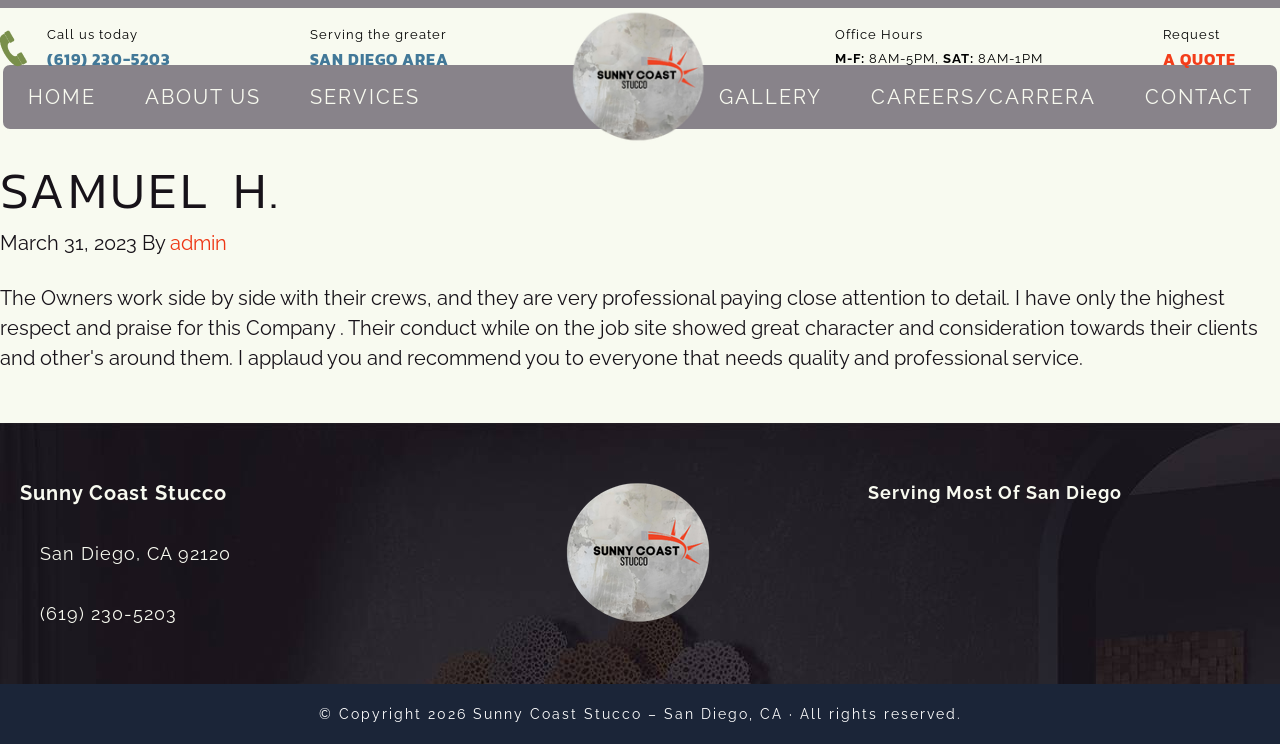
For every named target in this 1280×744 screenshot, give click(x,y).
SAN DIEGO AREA (379, 59)
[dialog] (1155, 679)
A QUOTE (1199, 59)
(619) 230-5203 (109, 59)
